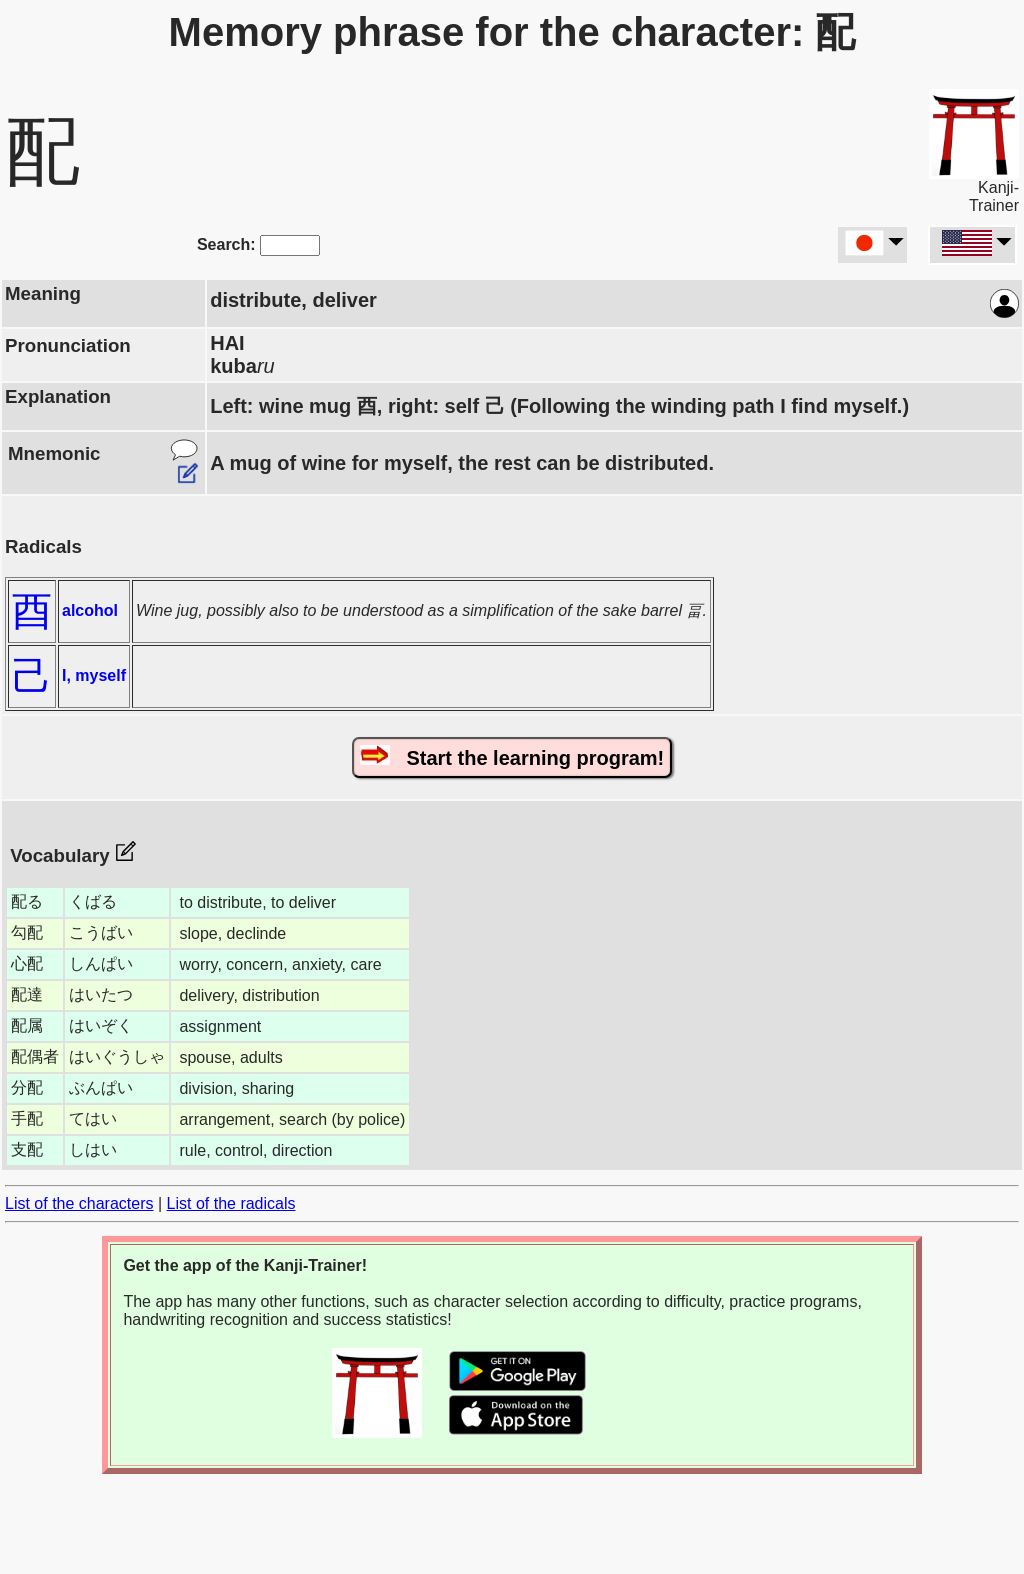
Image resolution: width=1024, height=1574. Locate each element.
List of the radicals (231, 1203)
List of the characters (79, 1203)
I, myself (94, 675)
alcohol (90, 610)
